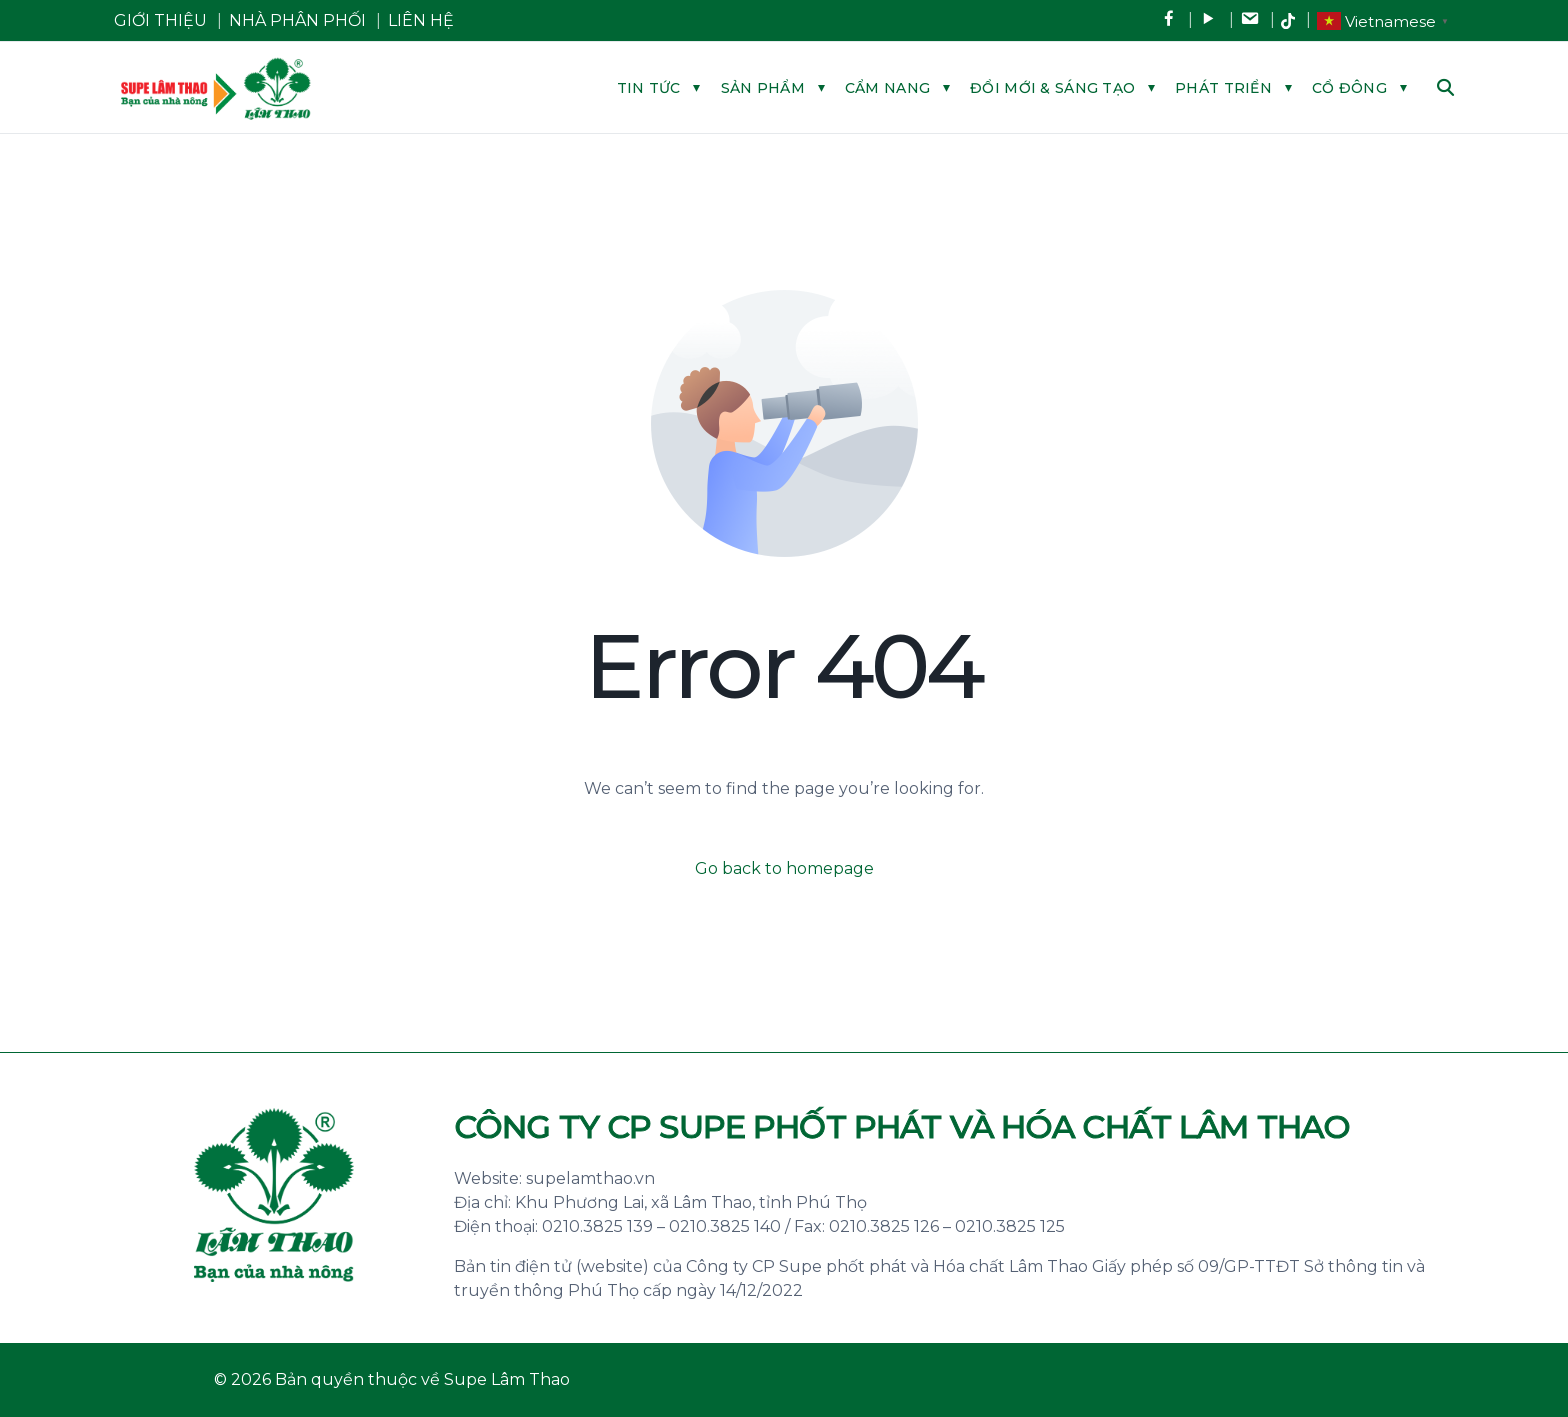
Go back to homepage (784, 868)
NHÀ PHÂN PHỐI (297, 20)
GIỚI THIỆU (160, 20)
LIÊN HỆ (421, 20)
